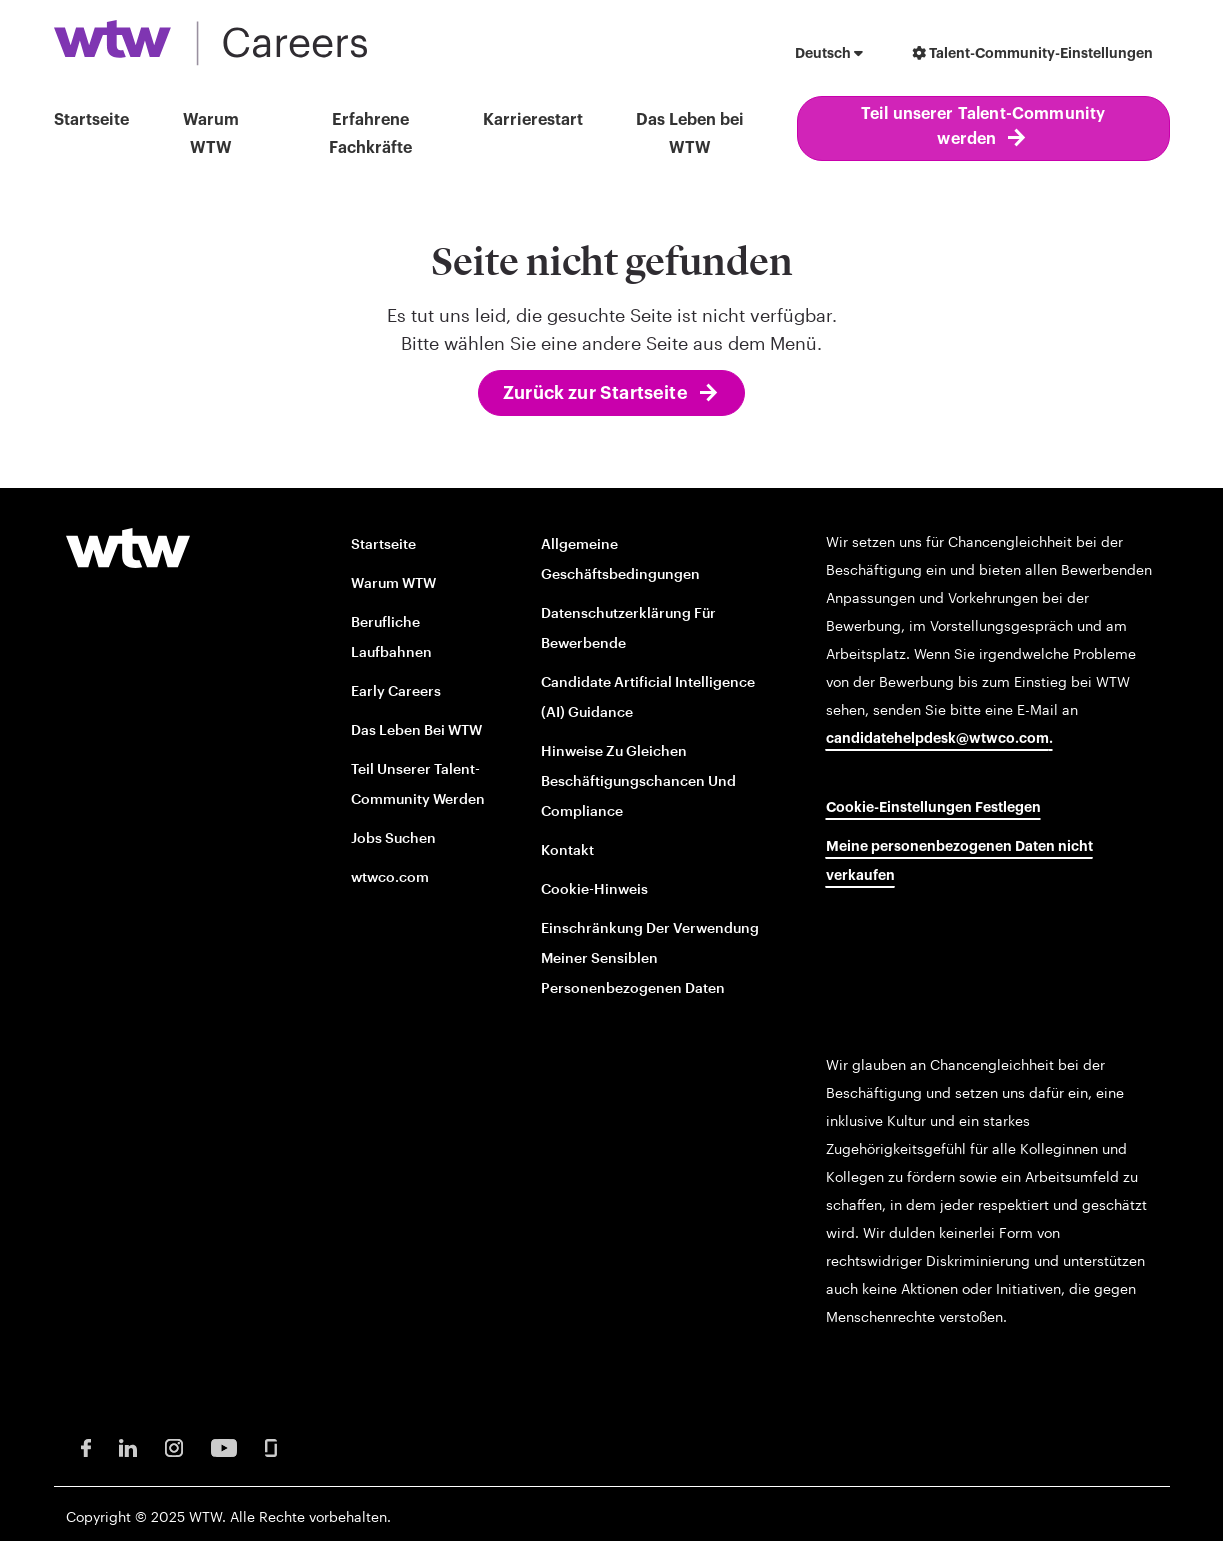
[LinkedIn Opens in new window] (128, 1446)
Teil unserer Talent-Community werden (983, 126)
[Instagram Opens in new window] (174, 1446)
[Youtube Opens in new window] (224, 1446)
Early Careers (396, 690)
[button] (829, 55)
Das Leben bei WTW (690, 134)
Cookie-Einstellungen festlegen (933, 808)
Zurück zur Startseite (595, 393)
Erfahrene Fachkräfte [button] (370, 134)
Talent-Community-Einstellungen (1032, 53)
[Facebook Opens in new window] (86, 1446)
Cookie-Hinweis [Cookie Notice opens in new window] (594, 888)
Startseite (91, 120)
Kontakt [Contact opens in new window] (567, 849)
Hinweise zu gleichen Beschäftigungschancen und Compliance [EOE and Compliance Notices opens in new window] (638, 780)
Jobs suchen (393, 837)
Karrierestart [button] (533, 120)
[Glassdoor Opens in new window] (271, 1446)
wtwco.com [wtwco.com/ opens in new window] (390, 876)
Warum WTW (211, 134)
